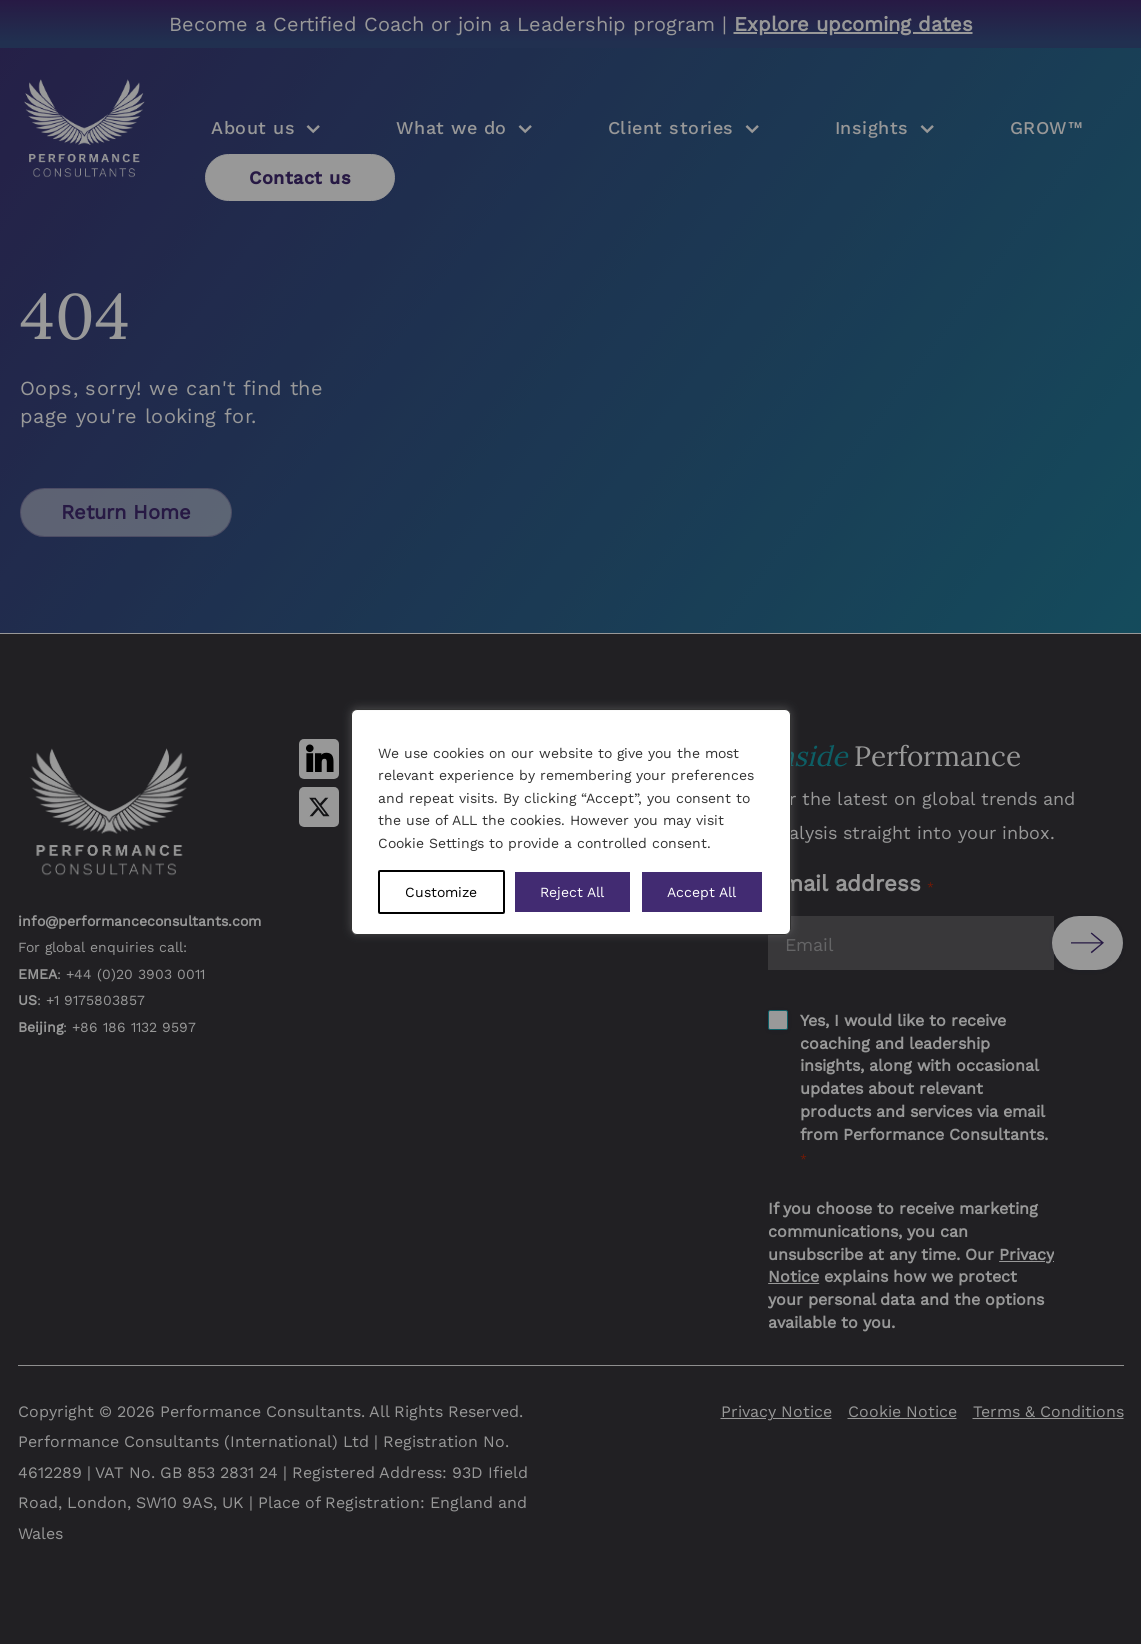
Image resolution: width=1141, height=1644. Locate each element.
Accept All (701, 892)
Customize (441, 892)
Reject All (572, 892)
